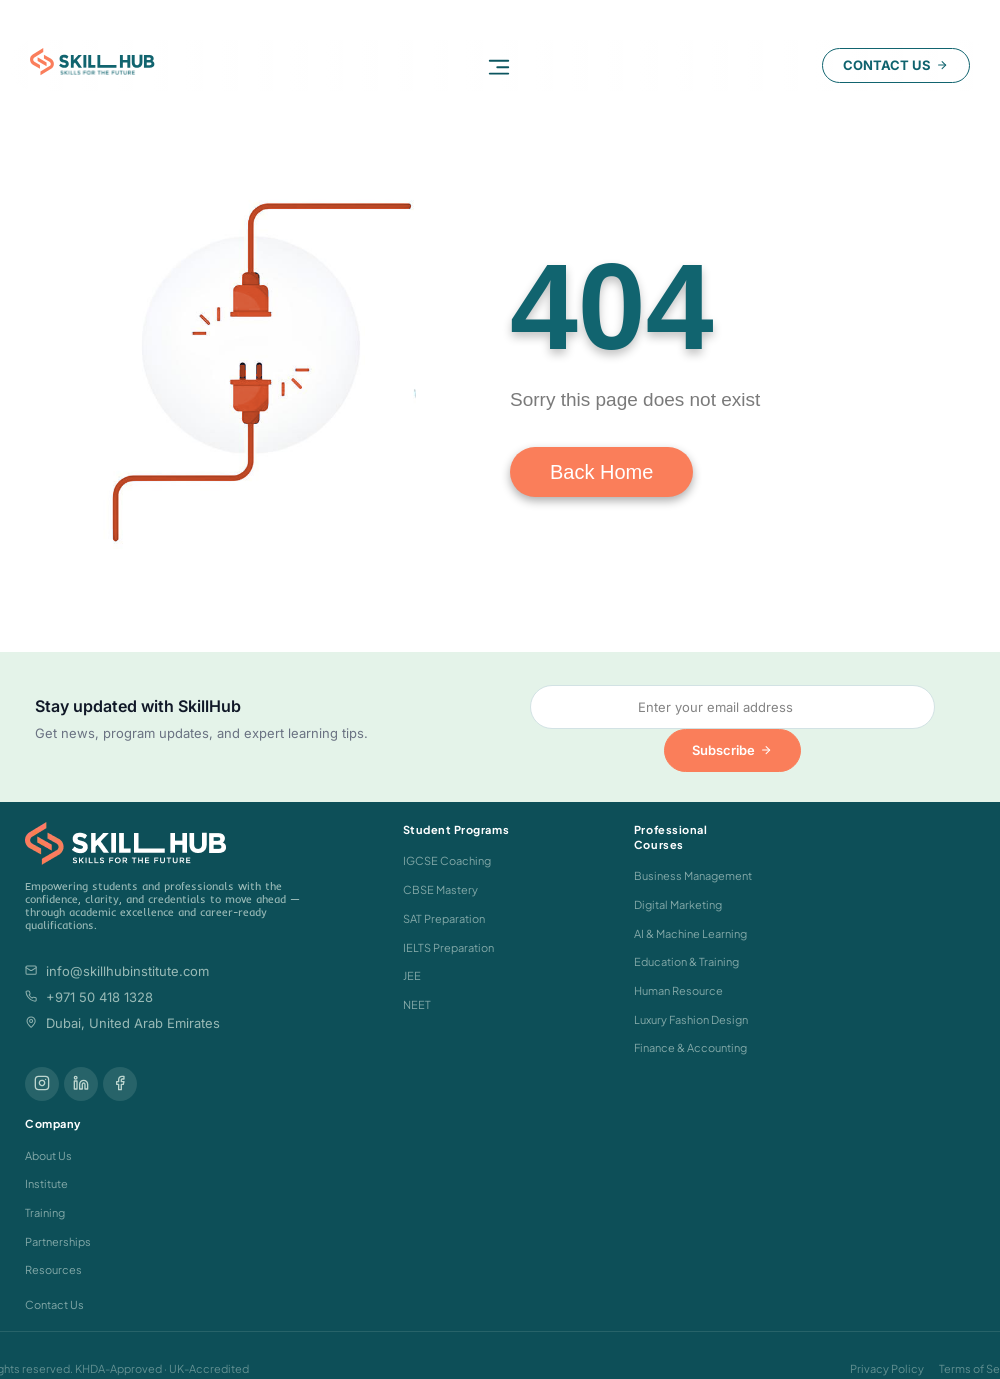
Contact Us (54, 1304)
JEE (412, 975)
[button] (499, 66)
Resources (53, 1269)
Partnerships (58, 1241)
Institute (46, 1183)
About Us (48, 1155)
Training (45, 1212)
